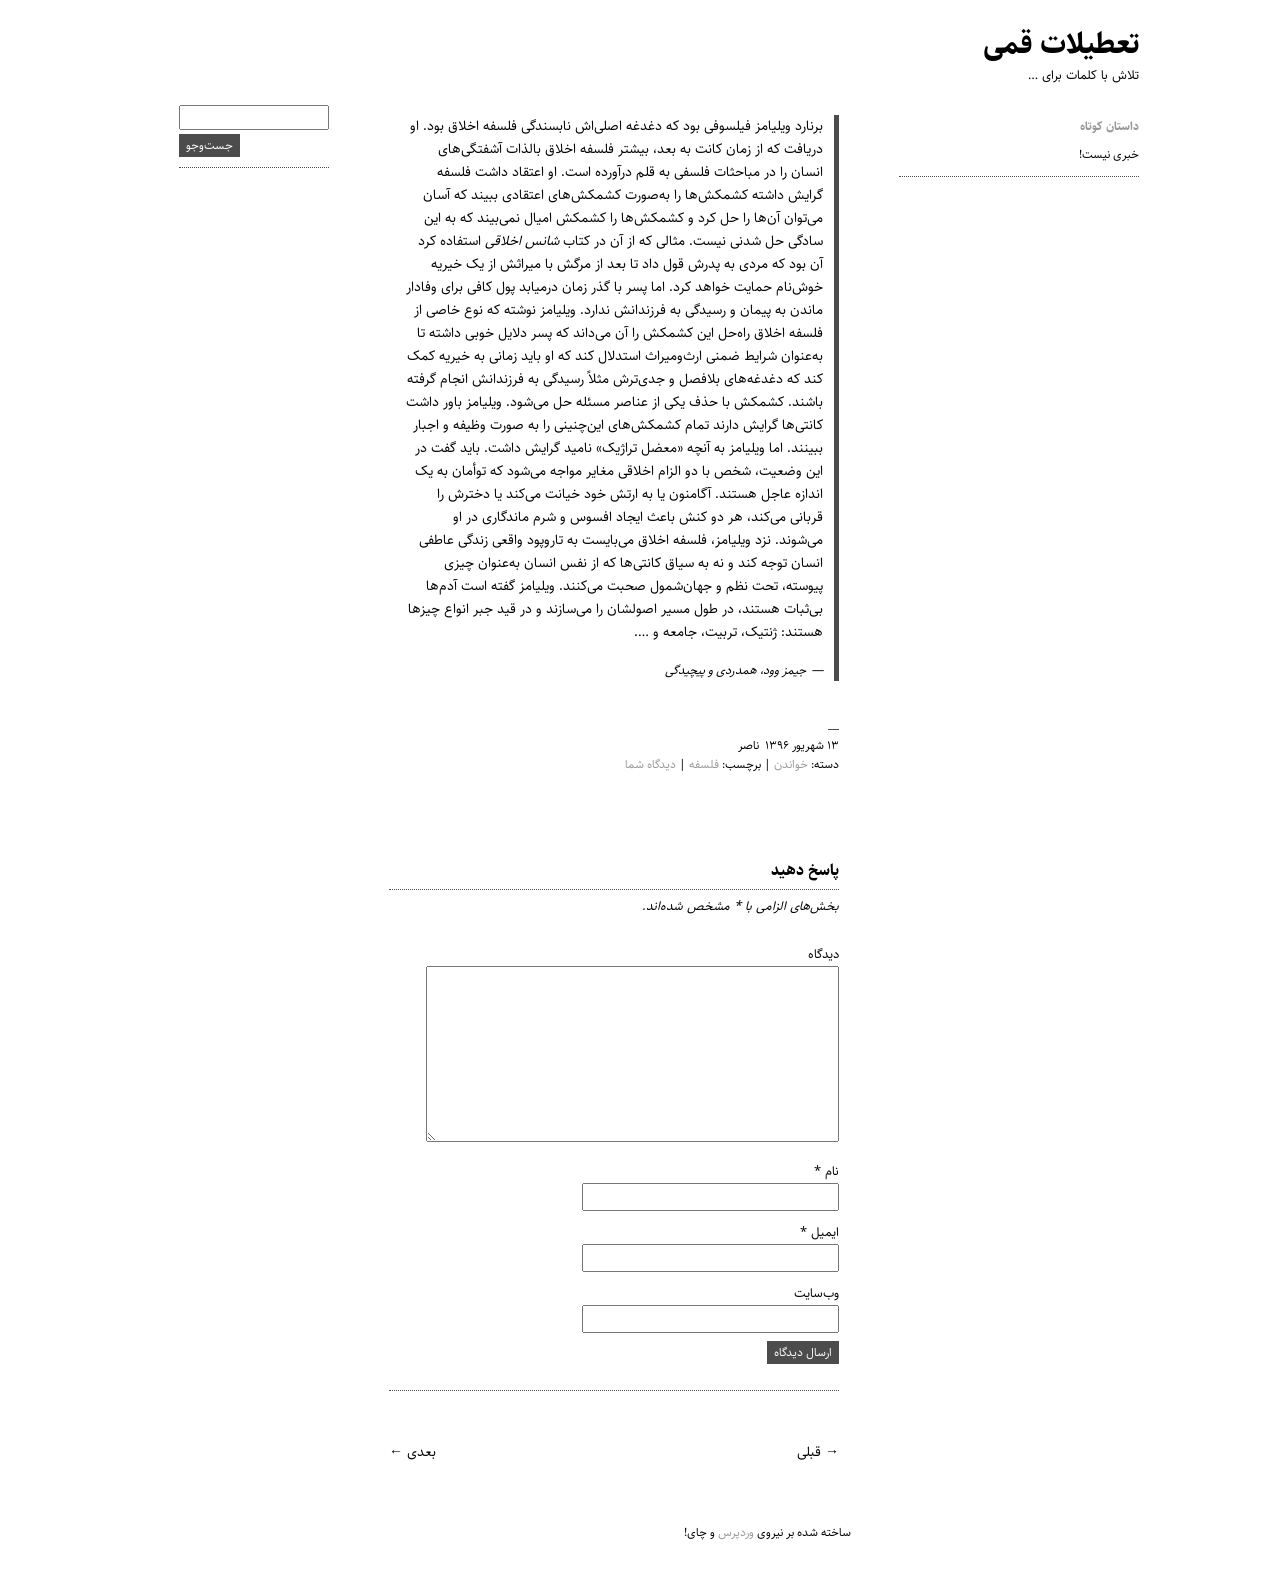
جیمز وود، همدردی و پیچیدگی (716, 670)
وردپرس (717, 1532)
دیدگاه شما (631, 764)
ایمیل (800, 1232)
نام (807, 1171)
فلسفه (685, 764)
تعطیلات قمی (1042, 44)
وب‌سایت (797, 1293)
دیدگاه (804, 954)
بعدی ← (393, 1452)
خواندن (772, 764)
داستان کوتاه (1090, 126)
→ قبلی (799, 1452)
